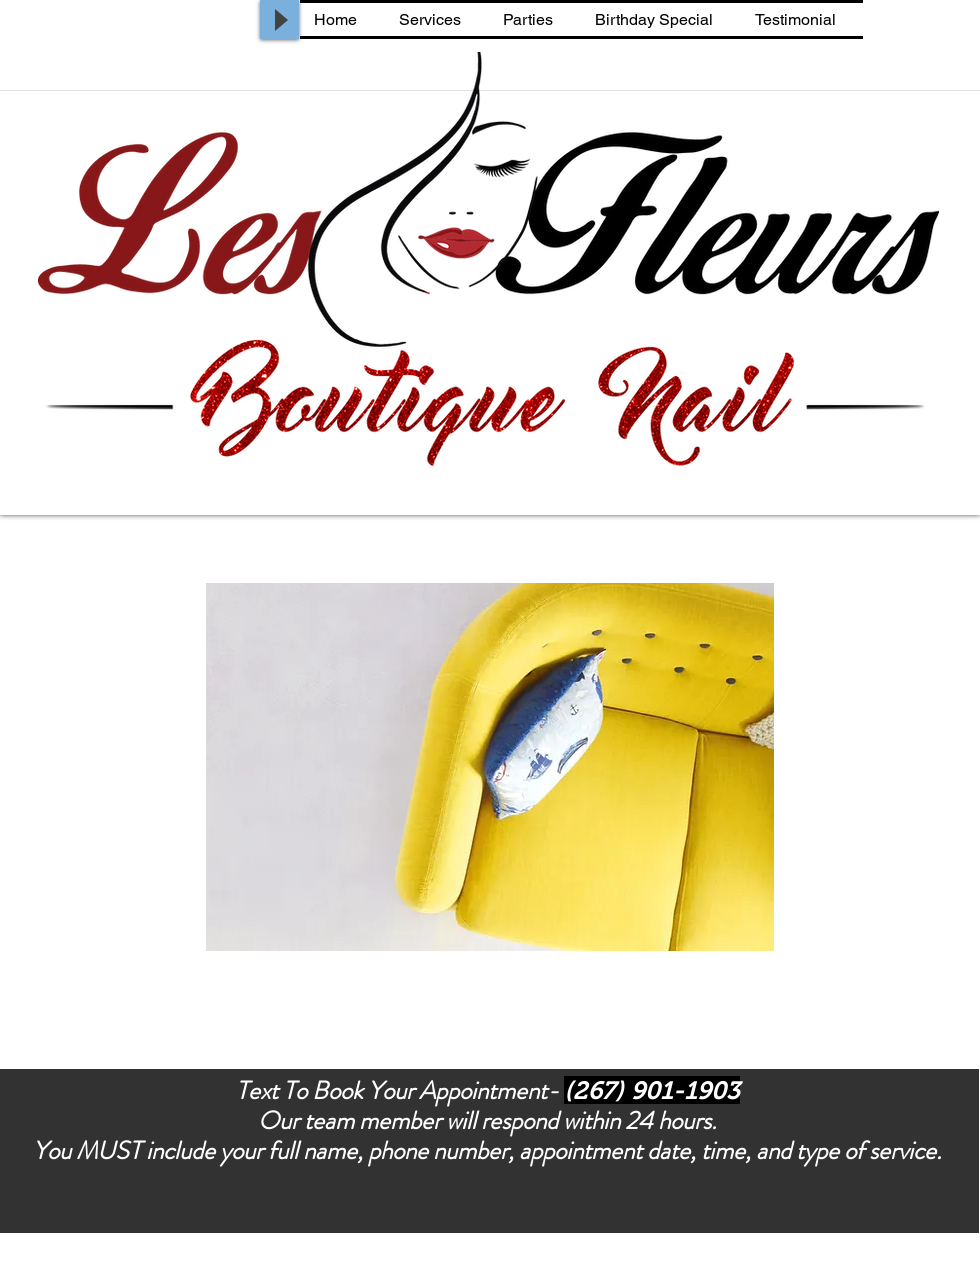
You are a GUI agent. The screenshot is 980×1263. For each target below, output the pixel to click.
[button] (490, 767)
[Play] (279, 19)
